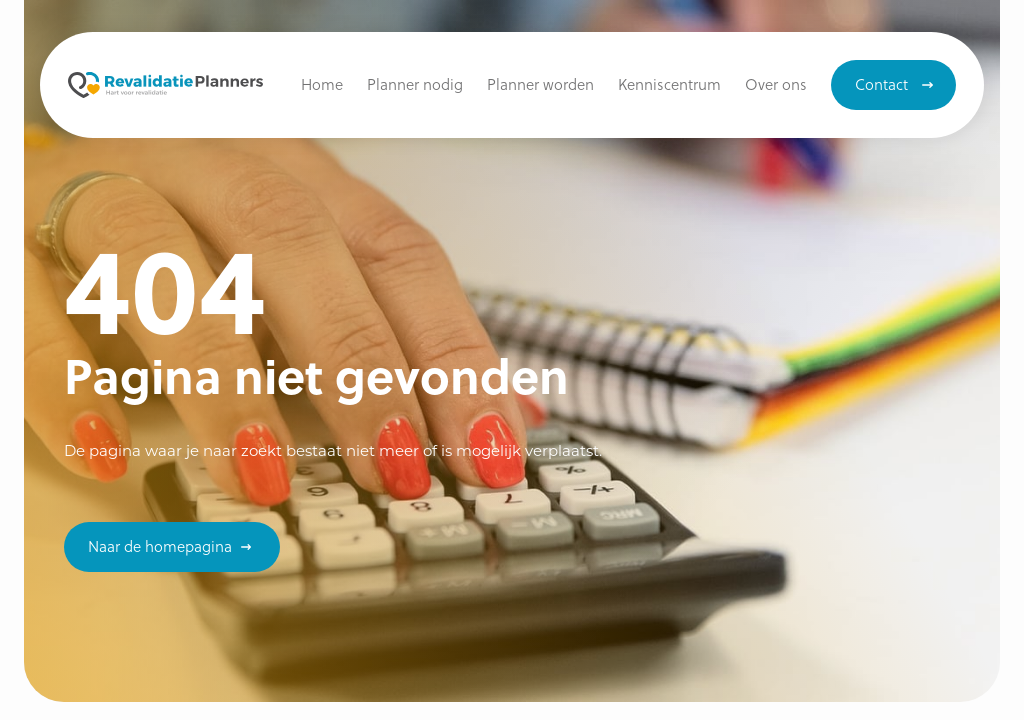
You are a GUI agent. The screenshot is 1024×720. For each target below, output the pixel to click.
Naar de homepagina (160, 546)
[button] (669, 85)
